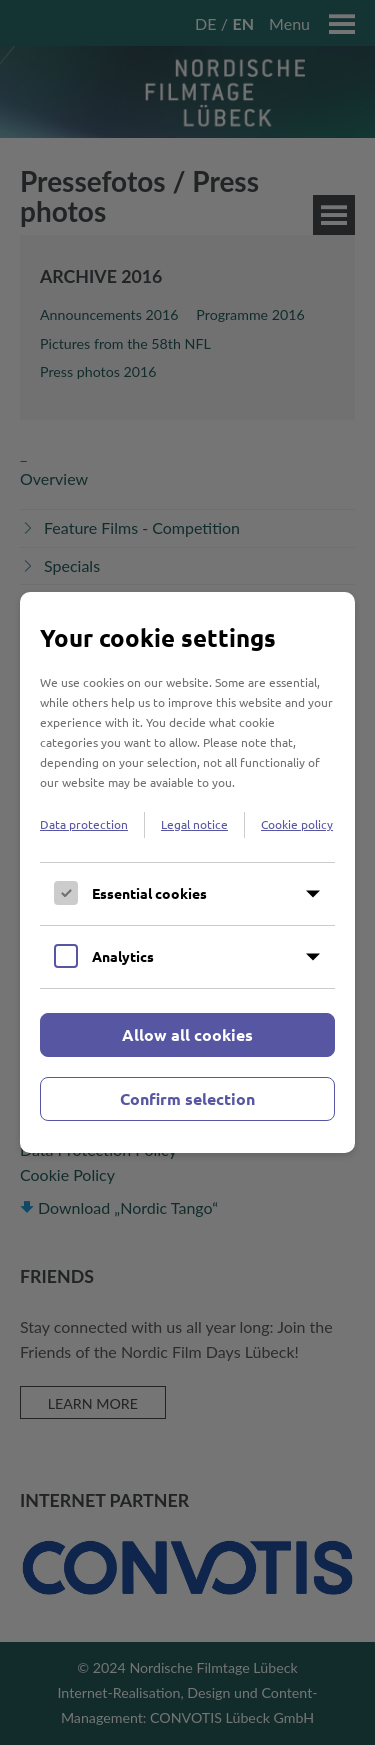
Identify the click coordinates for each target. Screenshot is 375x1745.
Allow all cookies (187, 1034)
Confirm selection (187, 1098)
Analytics (123, 956)
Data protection (84, 824)
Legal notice (194, 824)
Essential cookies (149, 893)
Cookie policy (297, 824)
